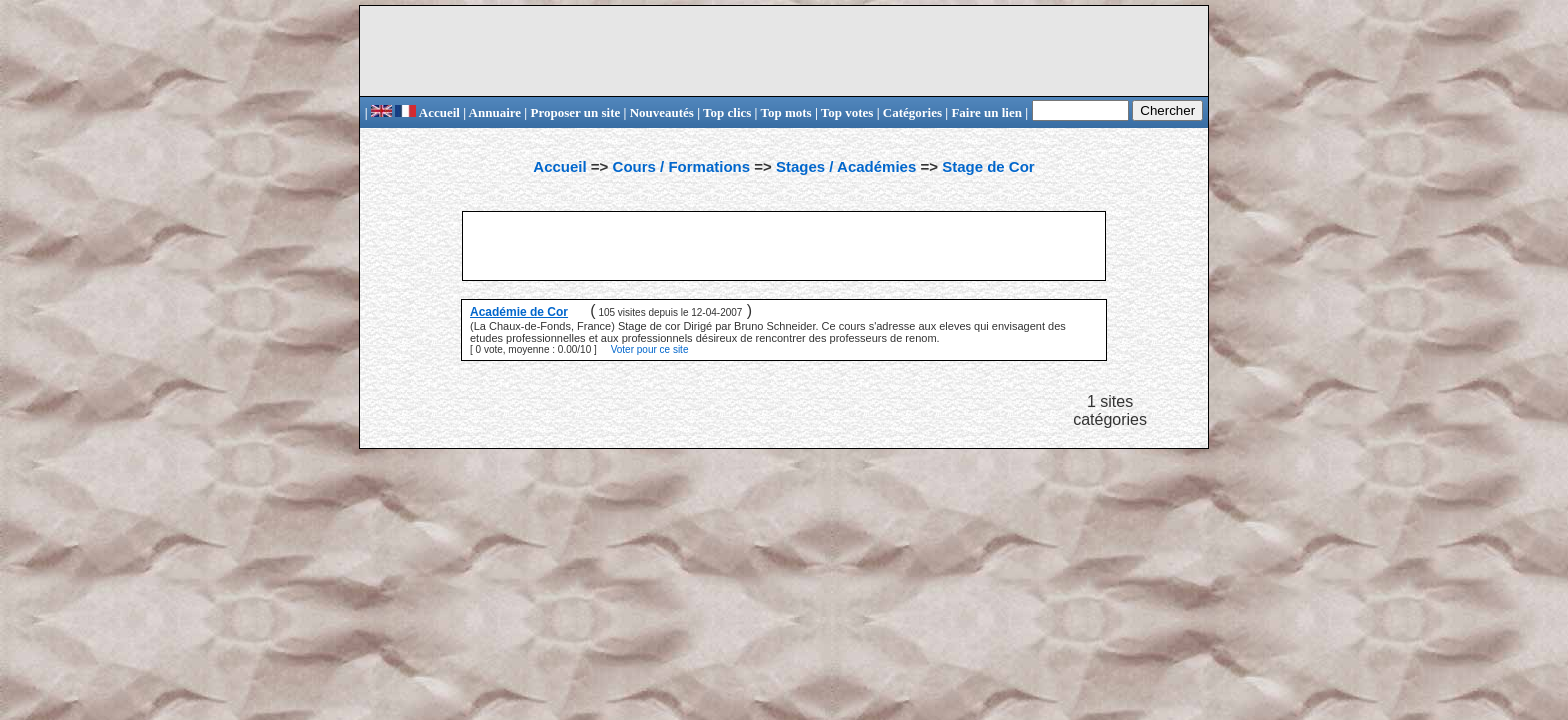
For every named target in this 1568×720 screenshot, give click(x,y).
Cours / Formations (682, 166)
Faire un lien (986, 112)
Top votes (847, 112)
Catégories (912, 112)
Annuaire (495, 112)
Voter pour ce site (650, 349)
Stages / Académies (846, 166)
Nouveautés (662, 112)
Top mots (785, 112)
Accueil (427, 112)
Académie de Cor (519, 312)
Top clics (727, 112)
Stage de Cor (988, 166)
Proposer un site (575, 112)
